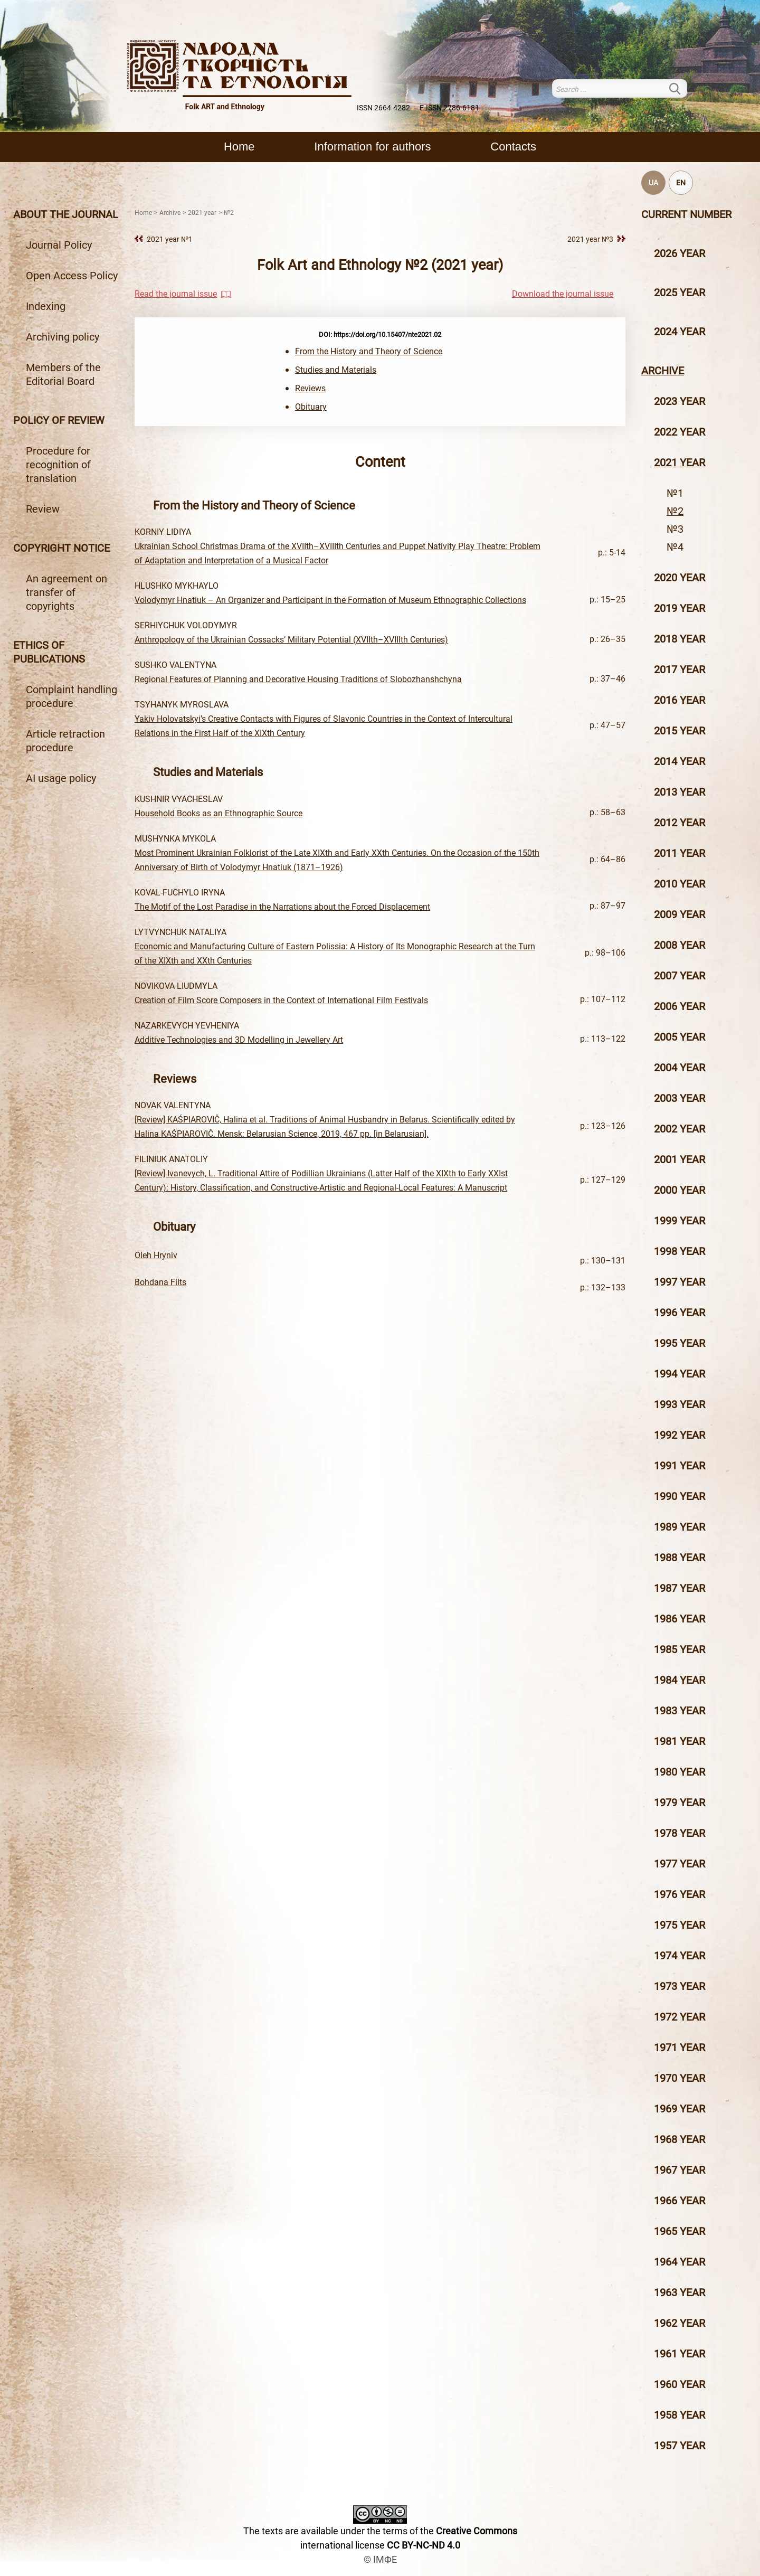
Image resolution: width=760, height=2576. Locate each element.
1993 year (679, 1404)
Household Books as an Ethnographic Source (218, 813)
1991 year (679, 1465)
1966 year (679, 2200)
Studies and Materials (335, 370)
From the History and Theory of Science (368, 351)
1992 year (679, 1435)
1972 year (679, 2017)
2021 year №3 (590, 239)
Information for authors (372, 146)
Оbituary (311, 407)
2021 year (679, 462)
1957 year (679, 2445)
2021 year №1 (170, 239)
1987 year (679, 1588)
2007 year (679, 975)
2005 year (679, 1037)
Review (43, 509)
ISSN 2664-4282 (383, 107)
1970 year (679, 2078)
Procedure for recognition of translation (58, 465)
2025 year (679, 292)
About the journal (65, 214)
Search (680, 88)
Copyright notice (61, 548)
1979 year (679, 1802)
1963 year (679, 2292)
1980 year (679, 1772)
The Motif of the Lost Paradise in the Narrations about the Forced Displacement (282, 907)
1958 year (679, 2415)
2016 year (679, 700)
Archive (662, 370)
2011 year (679, 853)
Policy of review (58, 420)
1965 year (679, 2231)
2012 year (679, 822)
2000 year (679, 1190)
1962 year (679, 2323)
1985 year (679, 1649)
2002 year (679, 1128)
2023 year (679, 401)
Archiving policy (62, 337)
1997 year (679, 1282)
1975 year (679, 1925)
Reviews (310, 388)
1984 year (679, 1680)
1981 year (679, 1741)
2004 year (679, 1067)
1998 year (679, 1251)
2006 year (679, 1006)
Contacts (513, 146)
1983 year (679, 1710)
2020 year (679, 577)
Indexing (45, 306)
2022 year (679, 432)
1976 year (679, 1894)
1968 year (679, 2139)
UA (653, 182)
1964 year (679, 2262)
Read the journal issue (176, 294)
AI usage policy (61, 778)
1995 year (679, 1343)
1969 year (679, 2108)
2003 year (679, 1098)
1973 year (679, 1986)
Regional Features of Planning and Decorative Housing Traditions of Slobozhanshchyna (298, 679)
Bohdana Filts (160, 1282)
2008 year (679, 945)
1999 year (679, 1220)
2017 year (679, 669)
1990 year (679, 1496)
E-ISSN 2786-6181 (449, 107)
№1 (675, 493)
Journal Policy (59, 245)
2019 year (679, 608)
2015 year (679, 730)
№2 (675, 511)
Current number (686, 214)
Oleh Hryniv (156, 1255)
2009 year (679, 914)
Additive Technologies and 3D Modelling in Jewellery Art (239, 1040)
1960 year (679, 2384)
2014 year (679, 761)
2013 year (679, 792)
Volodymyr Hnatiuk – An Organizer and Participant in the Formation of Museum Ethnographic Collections (330, 600)
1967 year (679, 2170)
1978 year (679, 1833)
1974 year (679, 1955)
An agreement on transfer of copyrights (66, 592)
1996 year (679, 1312)
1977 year (679, 1863)
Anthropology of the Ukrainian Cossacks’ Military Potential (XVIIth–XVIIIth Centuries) (291, 640)
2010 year (679, 883)
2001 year (679, 1159)
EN (681, 182)
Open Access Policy (72, 275)
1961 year (679, 2353)
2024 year (679, 331)
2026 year (679, 253)
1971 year (679, 2047)
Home (239, 146)
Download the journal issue (562, 294)
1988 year (679, 1557)
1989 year (679, 1527)
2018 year (679, 639)
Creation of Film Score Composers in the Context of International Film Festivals (281, 1000)
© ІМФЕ (380, 2559)
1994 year (679, 1373)
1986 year (679, 1618)
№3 (675, 529)
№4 (675, 547)
